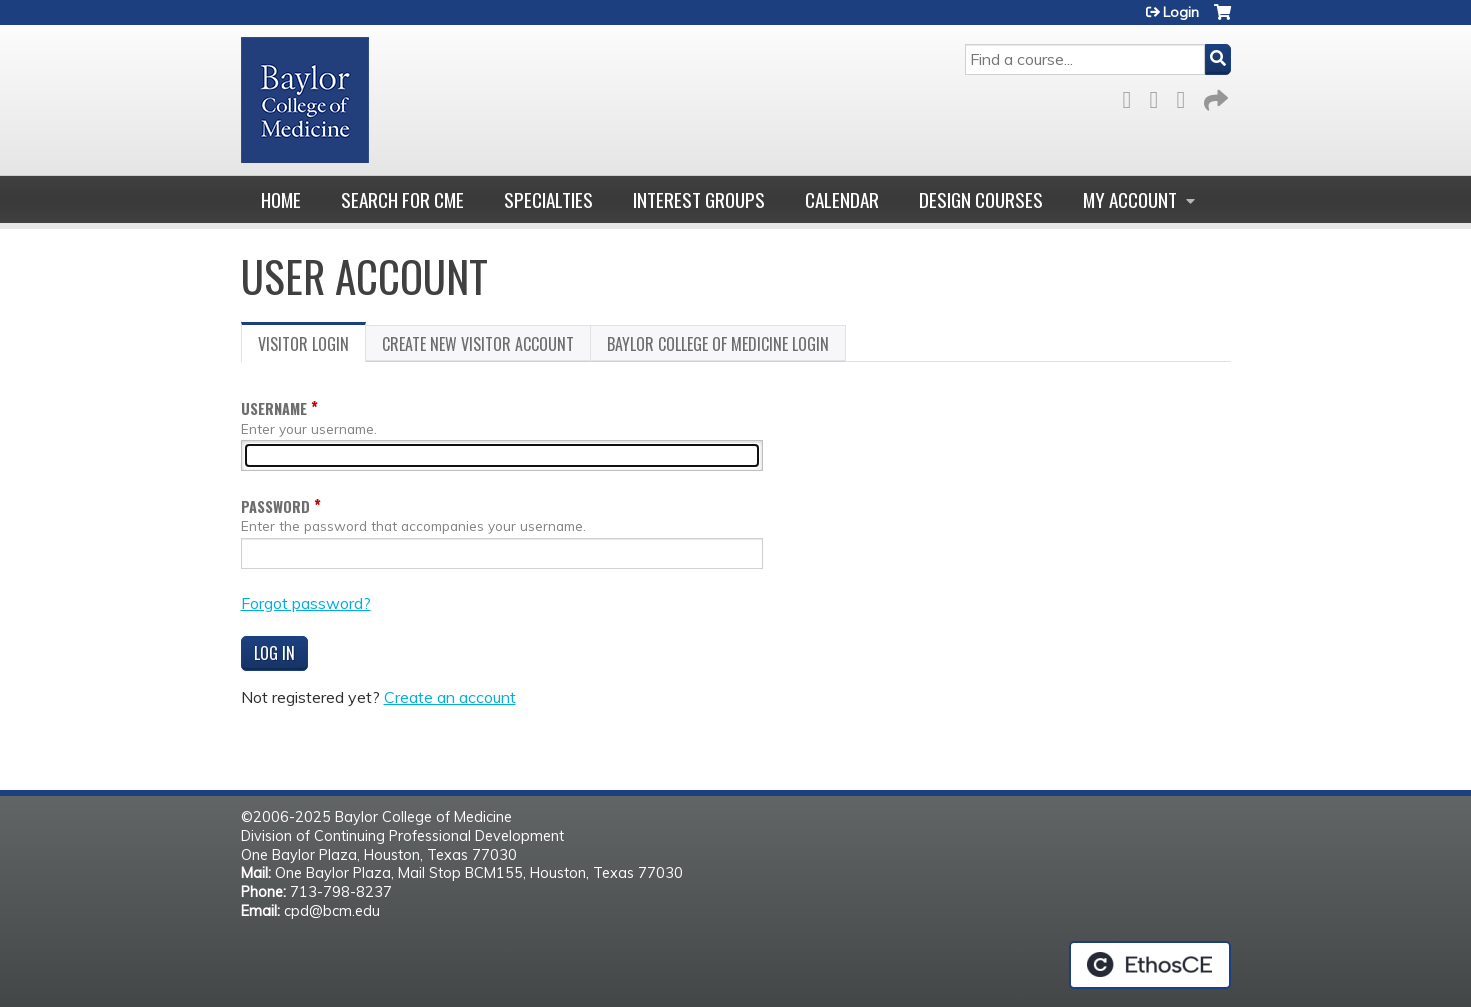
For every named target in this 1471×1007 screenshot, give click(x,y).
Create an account (450, 697)
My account (1130, 199)
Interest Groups (699, 199)
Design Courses (981, 199)
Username (274, 408)
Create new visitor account (478, 344)
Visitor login (312, 347)
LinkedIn (1187, 96)
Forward (1214, 96)
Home (281, 199)
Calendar (842, 199)
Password (275, 506)
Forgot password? (306, 603)
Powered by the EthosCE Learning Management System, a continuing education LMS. (1150, 965)
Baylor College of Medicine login (718, 344)
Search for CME (402, 199)
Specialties (548, 199)
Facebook (1133, 96)
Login (1181, 12)
